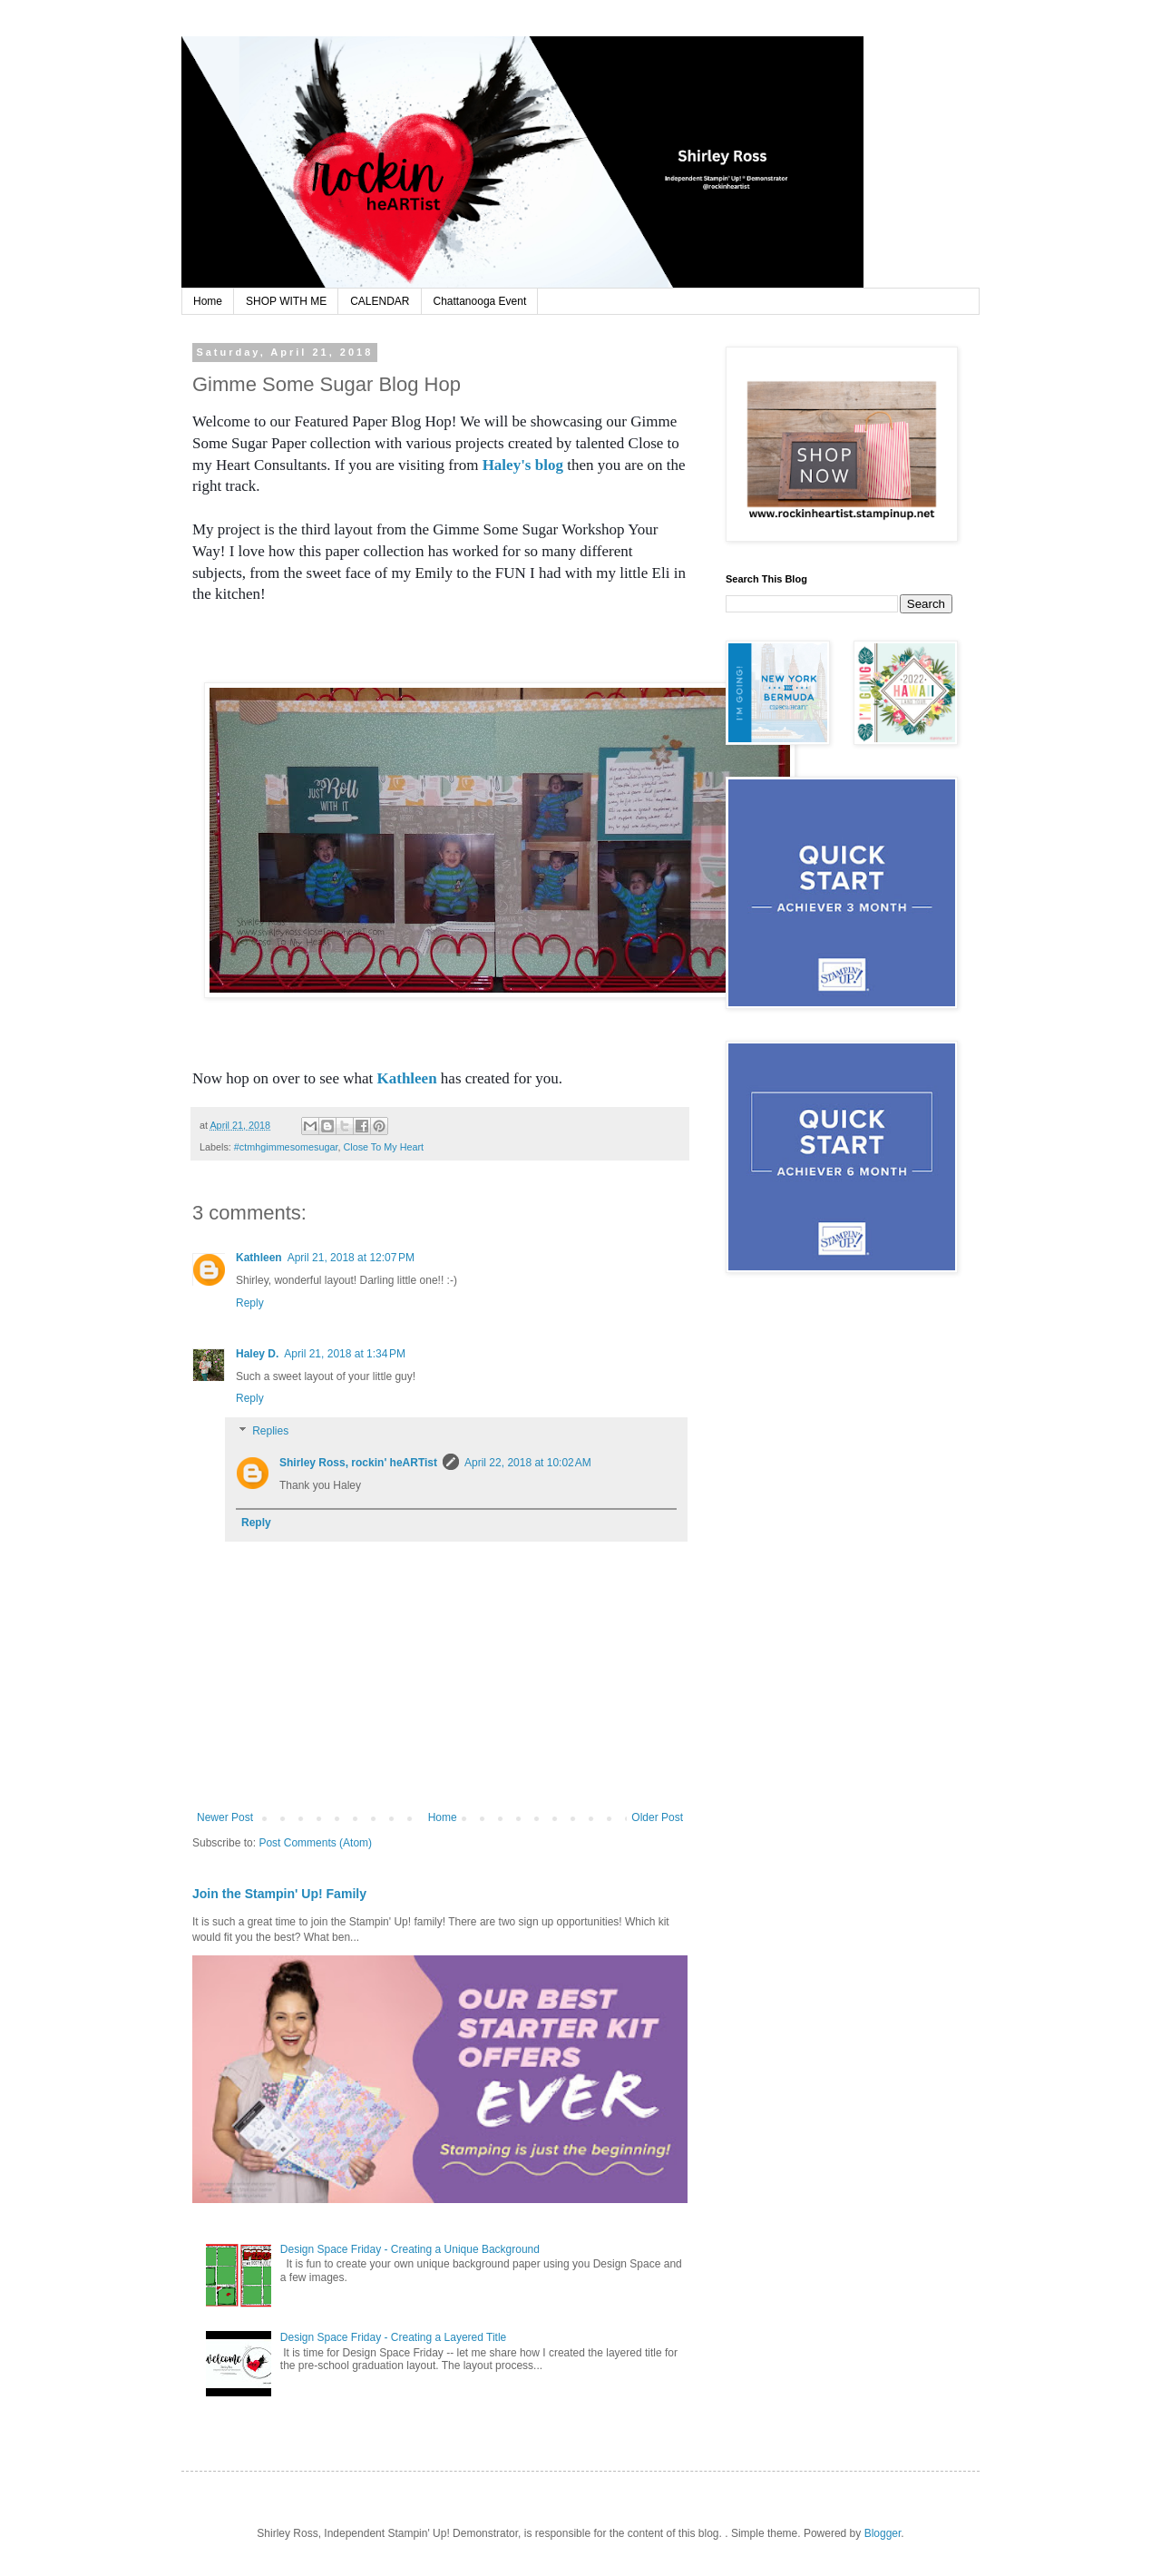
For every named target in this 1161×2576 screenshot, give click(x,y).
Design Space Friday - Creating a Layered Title (393, 2337)
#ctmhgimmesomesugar (286, 1146)
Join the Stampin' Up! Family (279, 1893)
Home (207, 301)
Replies (270, 1431)
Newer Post (225, 1817)
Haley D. (257, 1353)
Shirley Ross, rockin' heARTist (358, 1462)
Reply (250, 1303)
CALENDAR (379, 301)
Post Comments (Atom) (315, 1843)
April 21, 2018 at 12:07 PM (351, 1257)
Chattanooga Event (480, 301)
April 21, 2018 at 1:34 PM (344, 1353)
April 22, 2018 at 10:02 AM (527, 1462)
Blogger (883, 2533)
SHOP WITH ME (286, 301)
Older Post (657, 1817)
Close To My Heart (383, 1146)
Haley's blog (523, 465)
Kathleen (407, 1078)
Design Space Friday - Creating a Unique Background (410, 2249)
